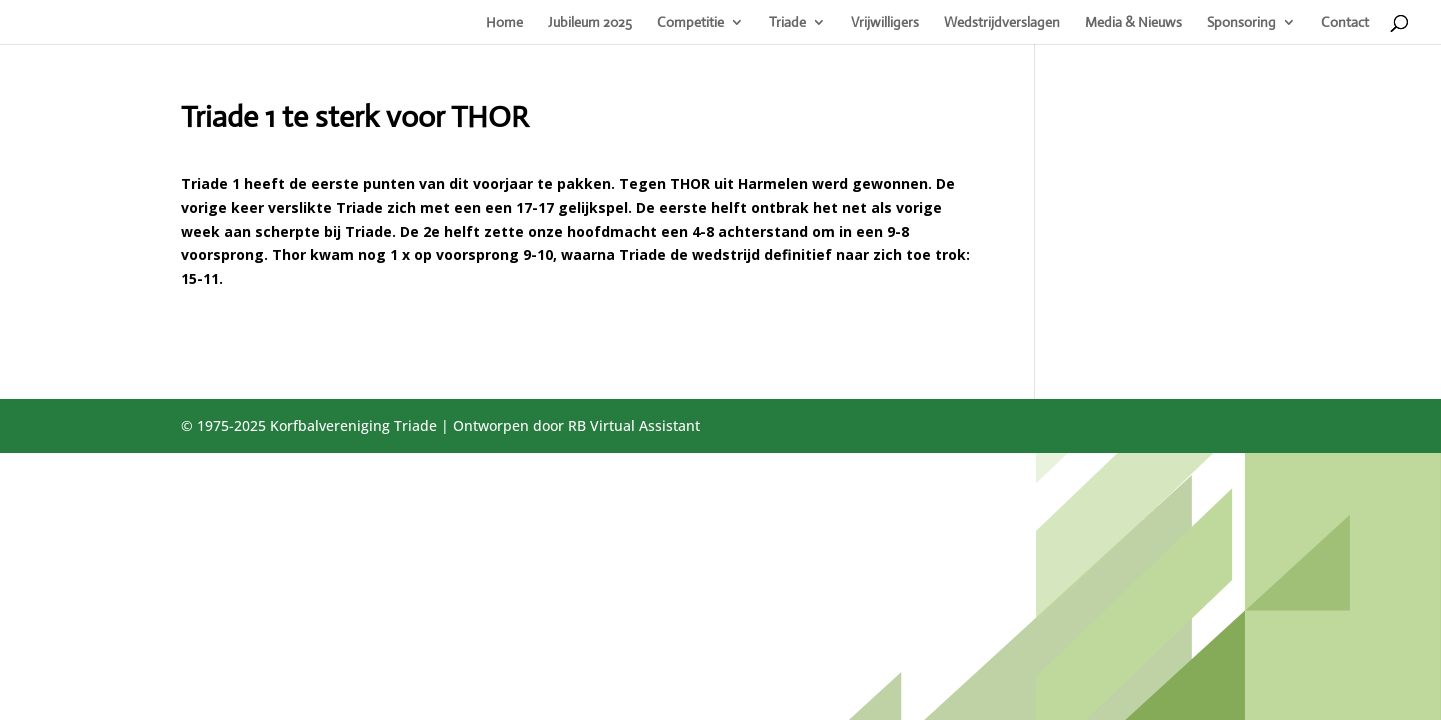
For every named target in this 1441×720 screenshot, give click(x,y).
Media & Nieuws (1133, 23)
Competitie (690, 23)
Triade (787, 23)
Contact (1345, 23)
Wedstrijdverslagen (1002, 23)
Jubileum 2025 (590, 23)
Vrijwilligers (885, 23)
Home (504, 23)
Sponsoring (1241, 23)
